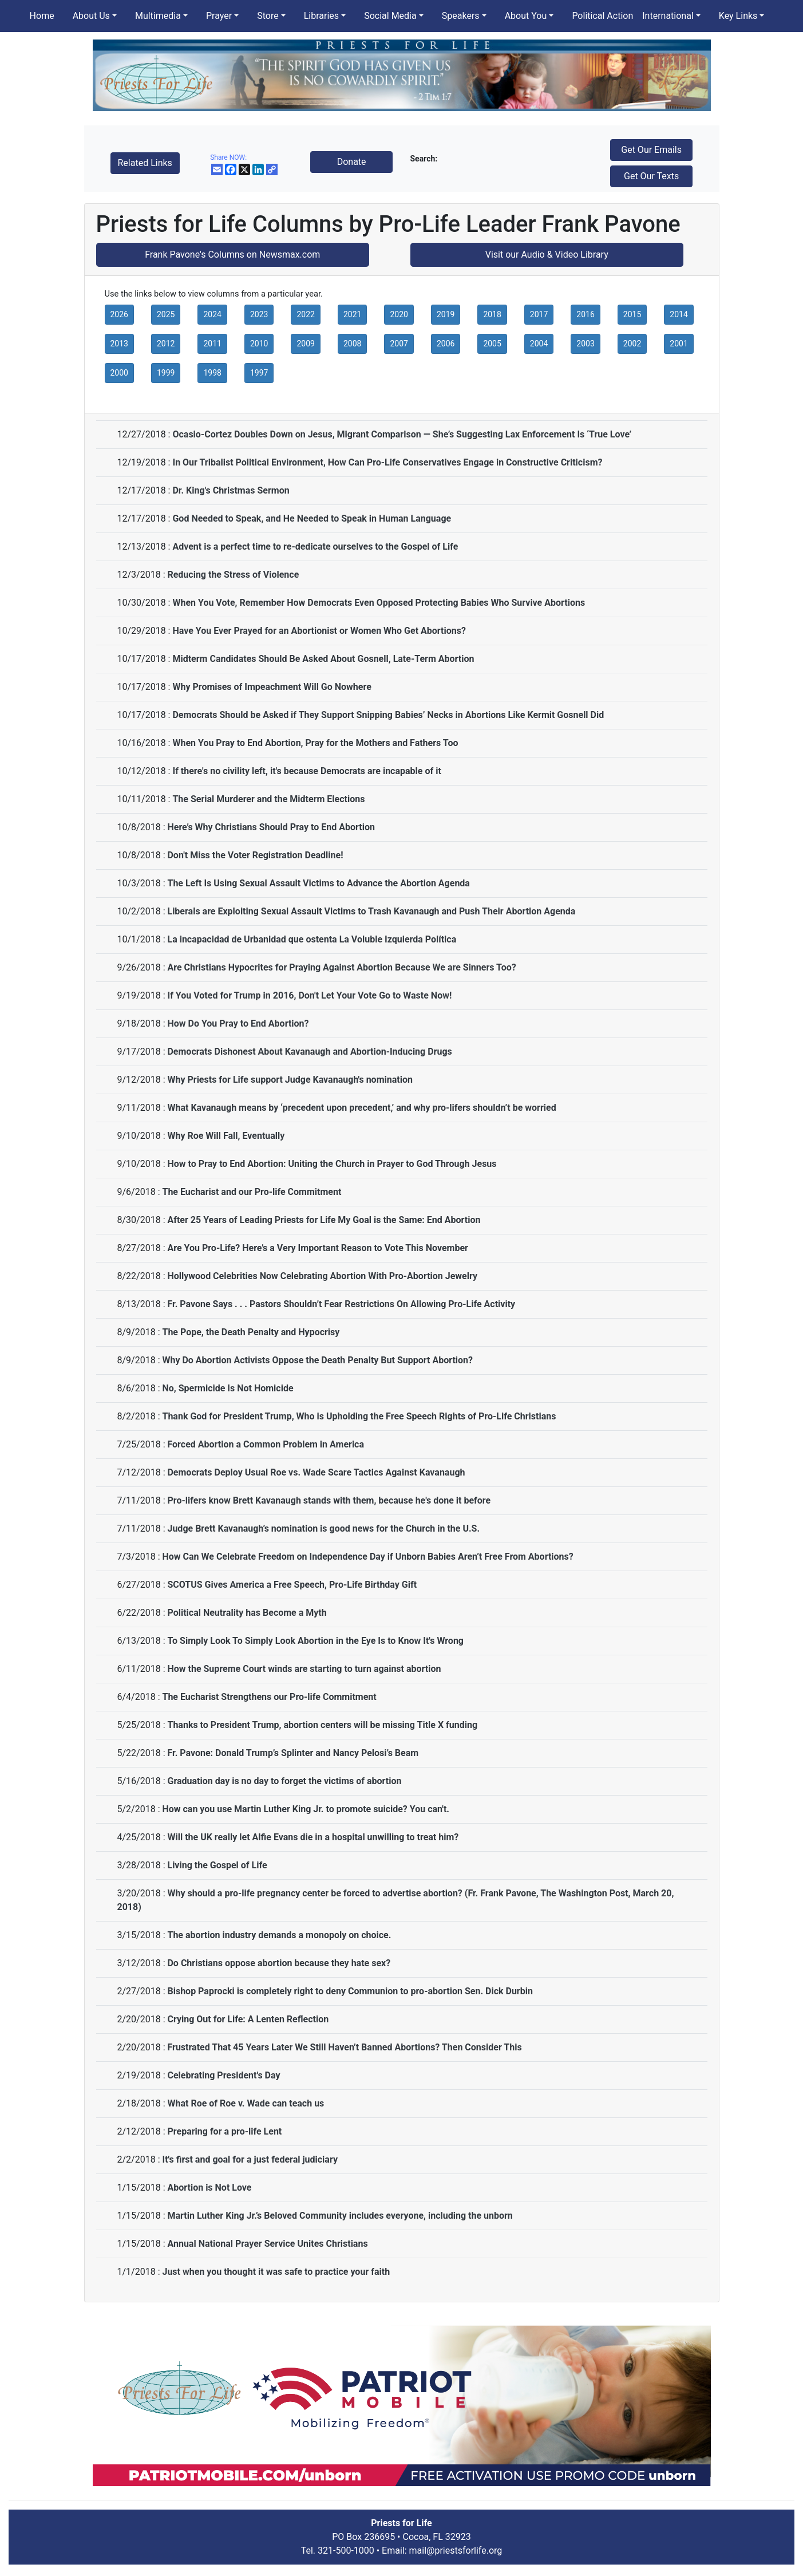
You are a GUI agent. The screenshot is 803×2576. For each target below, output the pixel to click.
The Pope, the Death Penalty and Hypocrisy (250, 1332)
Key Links (738, 15)
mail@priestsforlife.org (456, 2550)
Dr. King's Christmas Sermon (230, 490)
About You (526, 15)
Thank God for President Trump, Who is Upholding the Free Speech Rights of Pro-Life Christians (359, 1416)
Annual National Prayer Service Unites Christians (267, 2243)
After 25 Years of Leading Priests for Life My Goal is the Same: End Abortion (323, 1219)
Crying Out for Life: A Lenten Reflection (248, 2019)
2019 (445, 314)
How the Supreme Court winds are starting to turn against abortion (304, 1668)
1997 (259, 372)
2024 (212, 314)
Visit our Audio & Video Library (546, 254)
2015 (632, 314)
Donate (351, 161)
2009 (305, 343)
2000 (119, 372)
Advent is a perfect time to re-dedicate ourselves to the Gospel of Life (315, 546)
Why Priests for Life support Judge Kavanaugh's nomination (289, 1079)
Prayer (219, 15)
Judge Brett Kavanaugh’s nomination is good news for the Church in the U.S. (323, 1528)
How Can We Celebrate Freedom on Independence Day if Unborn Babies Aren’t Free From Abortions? (367, 1556)
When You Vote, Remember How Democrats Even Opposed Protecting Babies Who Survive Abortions (378, 602)
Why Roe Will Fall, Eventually (225, 1135)
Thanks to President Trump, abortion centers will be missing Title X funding (322, 1724)
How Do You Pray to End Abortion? (237, 1023)
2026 (119, 314)
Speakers (461, 15)
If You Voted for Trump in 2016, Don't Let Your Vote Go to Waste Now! (309, 995)
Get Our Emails (651, 149)
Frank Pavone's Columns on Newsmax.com (232, 254)
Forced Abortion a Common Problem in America (265, 1444)
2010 (259, 343)
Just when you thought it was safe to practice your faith (276, 2271)
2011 (212, 343)
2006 (445, 343)
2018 (492, 314)
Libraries (321, 15)
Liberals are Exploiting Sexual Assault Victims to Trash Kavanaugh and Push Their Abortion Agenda (371, 911)
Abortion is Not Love (209, 2187)
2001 (678, 343)
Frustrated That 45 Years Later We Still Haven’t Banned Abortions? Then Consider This (344, 2047)
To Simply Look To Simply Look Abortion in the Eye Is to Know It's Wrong (315, 1640)
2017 (539, 314)
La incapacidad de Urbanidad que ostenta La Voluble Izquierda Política (311, 939)
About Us (91, 15)
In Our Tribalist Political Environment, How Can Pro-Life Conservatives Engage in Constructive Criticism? (387, 462)
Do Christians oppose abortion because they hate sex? (278, 1963)
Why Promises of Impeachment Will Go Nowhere (271, 686)
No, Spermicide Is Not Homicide (227, 1388)
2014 (678, 314)
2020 (399, 314)
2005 (492, 343)
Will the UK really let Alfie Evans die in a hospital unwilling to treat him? (312, 1837)
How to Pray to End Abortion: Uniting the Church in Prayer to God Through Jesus (331, 1163)
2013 (119, 343)
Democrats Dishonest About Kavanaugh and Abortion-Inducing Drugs (309, 1051)
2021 (352, 314)
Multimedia (158, 15)
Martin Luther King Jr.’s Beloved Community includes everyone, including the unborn (339, 2215)
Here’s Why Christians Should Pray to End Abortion (270, 827)
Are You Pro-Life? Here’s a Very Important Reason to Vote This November (317, 1247)
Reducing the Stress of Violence (233, 574)
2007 (399, 343)
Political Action (602, 15)
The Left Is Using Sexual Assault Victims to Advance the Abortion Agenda (318, 883)
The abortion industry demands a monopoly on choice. (279, 1935)
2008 (352, 343)
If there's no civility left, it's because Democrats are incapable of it (306, 771)
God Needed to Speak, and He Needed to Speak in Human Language (311, 518)
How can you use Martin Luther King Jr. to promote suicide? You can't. (305, 1809)
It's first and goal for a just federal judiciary (250, 2159)
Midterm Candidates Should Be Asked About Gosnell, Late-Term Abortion (323, 658)
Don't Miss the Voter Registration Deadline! (255, 855)
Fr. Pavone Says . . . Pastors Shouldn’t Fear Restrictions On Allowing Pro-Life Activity (341, 1304)
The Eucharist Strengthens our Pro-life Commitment (269, 1696)
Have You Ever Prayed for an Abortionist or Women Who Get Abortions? (318, 630)
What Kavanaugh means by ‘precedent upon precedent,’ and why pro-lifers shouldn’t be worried (361, 1107)
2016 (585, 314)
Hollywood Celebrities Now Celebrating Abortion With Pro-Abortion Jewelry (322, 1276)
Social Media (390, 15)
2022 (305, 314)
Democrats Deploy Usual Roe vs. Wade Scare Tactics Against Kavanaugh (316, 1472)
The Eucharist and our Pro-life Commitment (251, 1191)
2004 (539, 343)
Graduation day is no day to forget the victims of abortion (284, 1781)
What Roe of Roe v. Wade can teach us (245, 2103)
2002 (632, 343)
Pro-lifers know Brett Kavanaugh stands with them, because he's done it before (328, 1500)
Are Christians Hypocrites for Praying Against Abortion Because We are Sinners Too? (341, 967)
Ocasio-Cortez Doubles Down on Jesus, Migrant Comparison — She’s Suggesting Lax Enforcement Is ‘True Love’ (401, 434)
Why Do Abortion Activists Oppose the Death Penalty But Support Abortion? (317, 1360)
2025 (166, 314)
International (668, 15)
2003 (585, 343)
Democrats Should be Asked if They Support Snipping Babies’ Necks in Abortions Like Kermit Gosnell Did (388, 714)
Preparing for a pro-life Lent (224, 2131)
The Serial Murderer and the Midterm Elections (268, 799)
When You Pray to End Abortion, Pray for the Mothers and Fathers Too (315, 742)
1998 (212, 372)
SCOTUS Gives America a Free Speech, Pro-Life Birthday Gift (292, 1584)
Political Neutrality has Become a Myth (246, 1612)
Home (42, 15)
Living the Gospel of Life (217, 1865)
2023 (259, 314)
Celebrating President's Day (223, 2075)
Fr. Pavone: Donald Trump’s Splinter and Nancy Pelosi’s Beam (292, 1752)
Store (267, 15)
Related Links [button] (145, 162)
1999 (166, 372)
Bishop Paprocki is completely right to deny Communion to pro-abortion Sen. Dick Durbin (349, 1991)
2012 (166, 343)
